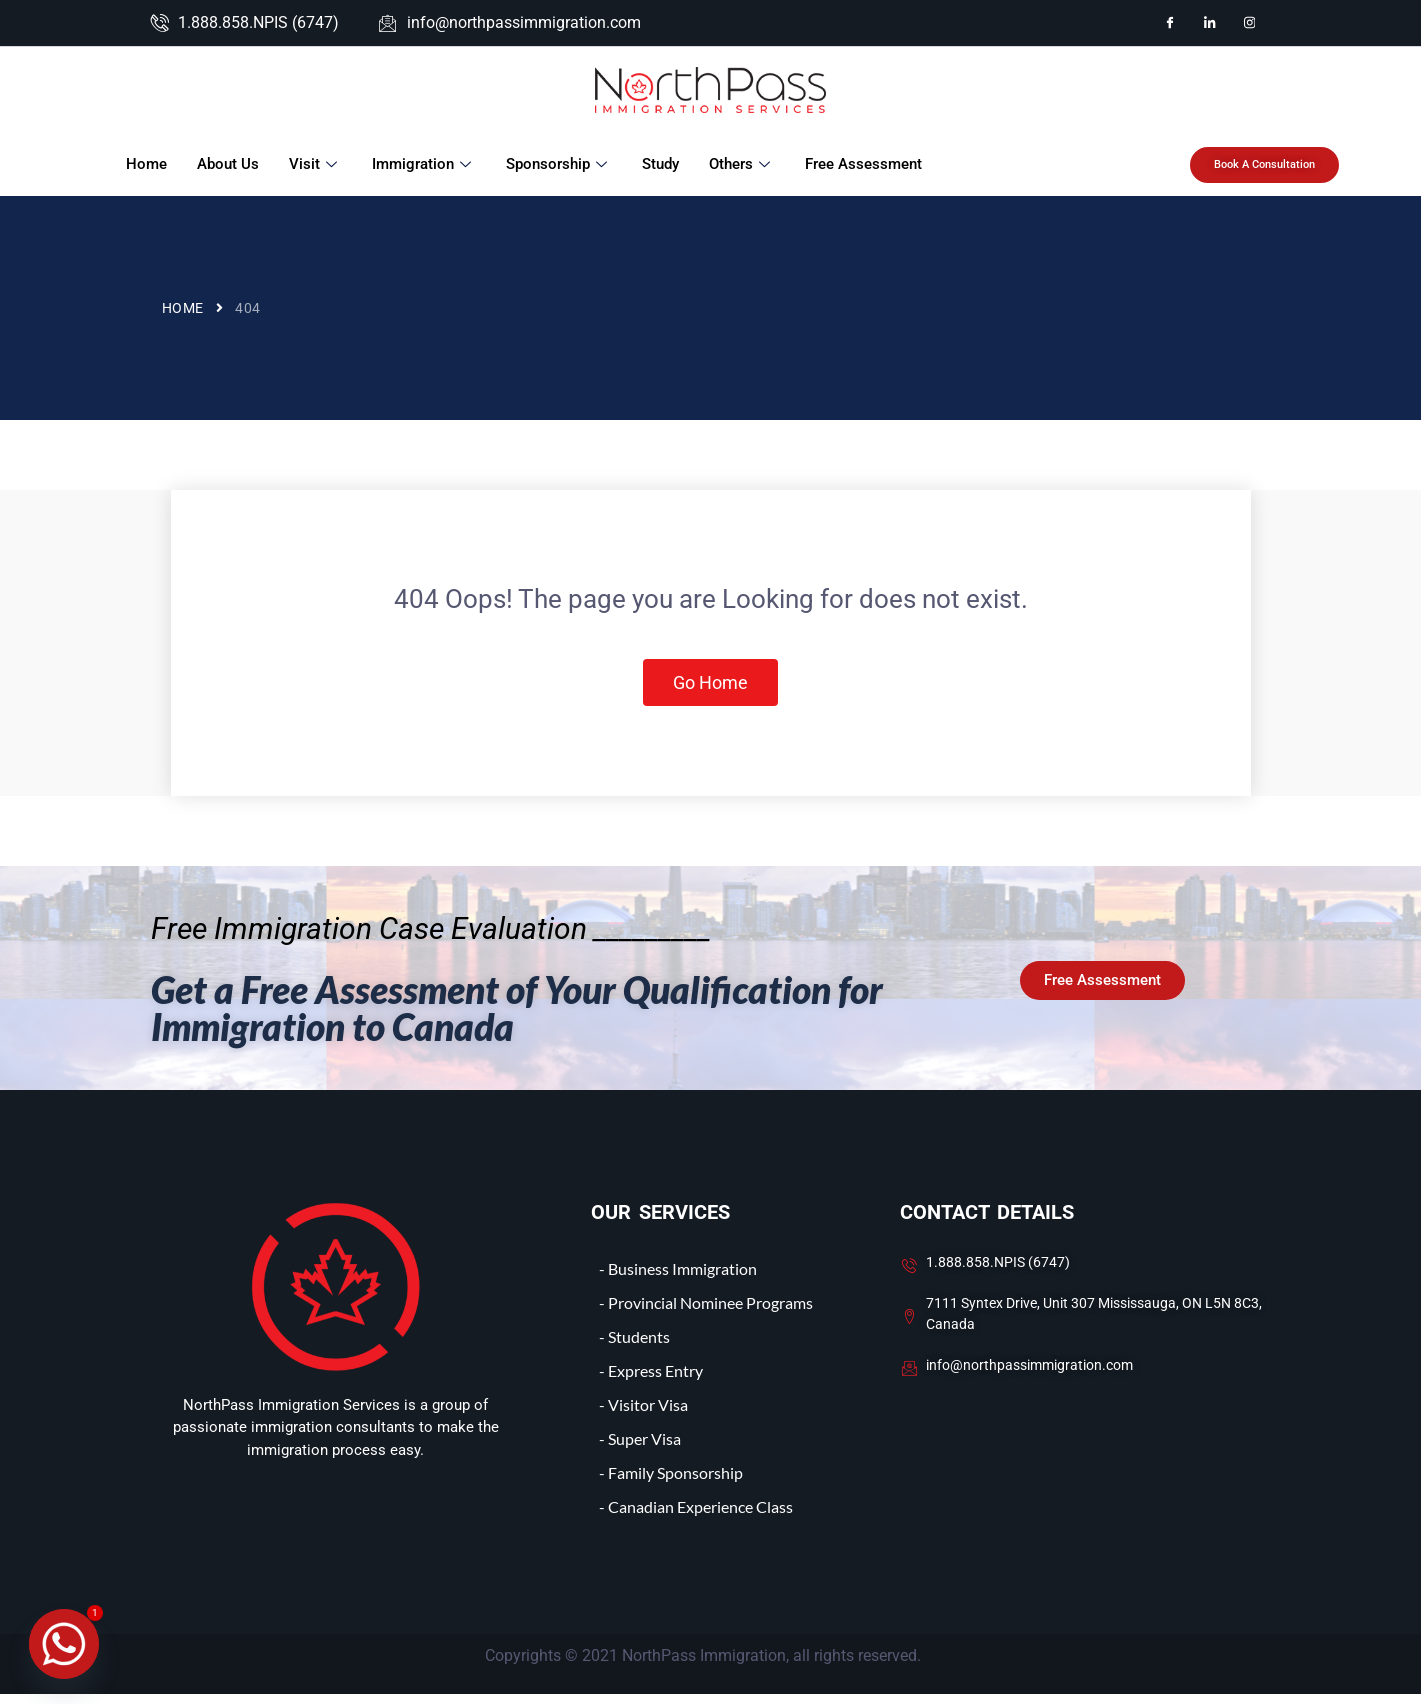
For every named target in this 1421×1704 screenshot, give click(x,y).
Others (741, 164)
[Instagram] (1250, 23)
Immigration (423, 164)
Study (659, 164)
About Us (227, 164)
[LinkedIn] (1210, 23)
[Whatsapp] (64, 1644)
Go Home (710, 687)
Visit (314, 164)
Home (145, 164)
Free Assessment (862, 164)
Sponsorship (558, 164)
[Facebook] (1170, 23)
